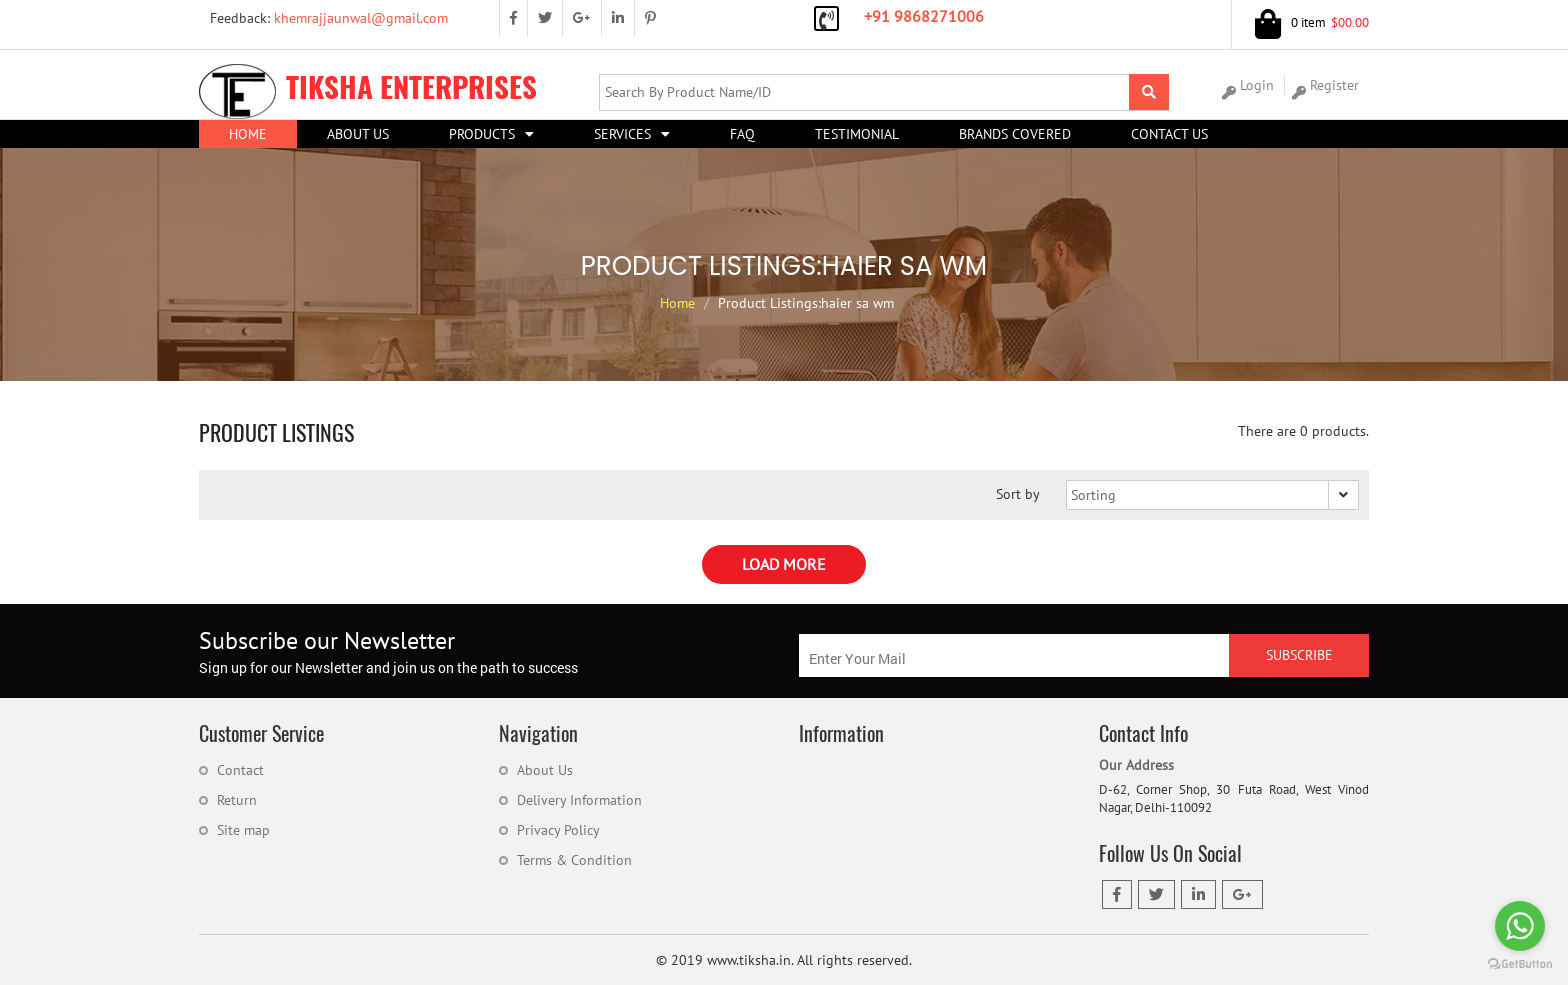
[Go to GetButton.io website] (1520, 964)
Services (622, 134)
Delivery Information (579, 800)
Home (248, 134)
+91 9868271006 (924, 16)
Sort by (1018, 494)
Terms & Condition (574, 860)
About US (358, 134)
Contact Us (1169, 134)
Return (237, 800)
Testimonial (857, 134)
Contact (240, 770)
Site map (243, 830)
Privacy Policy (558, 830)
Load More (784, 564)
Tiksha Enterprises (368, 87)
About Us (545, 770)
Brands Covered (1015, 134)
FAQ (742, 134)
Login (1248, 85)
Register (1325, 85)
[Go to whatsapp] (1520, 926)
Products (482, 134)
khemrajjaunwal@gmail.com (323, 18)
